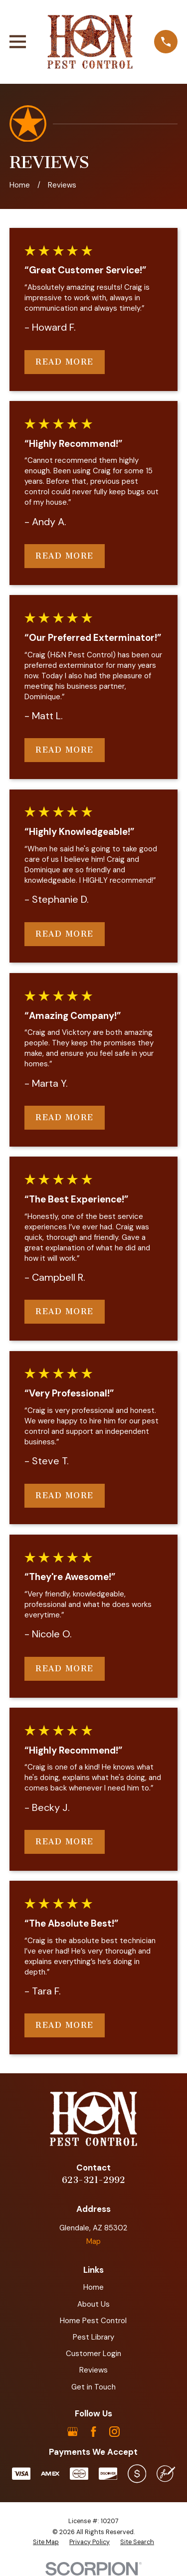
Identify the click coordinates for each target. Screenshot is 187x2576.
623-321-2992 (93, 2180)
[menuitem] (46, 2542)
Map (93, 2241)
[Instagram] (114, 2431)
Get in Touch (93, 2387)
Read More (64, 362)
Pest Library (93, 2337)
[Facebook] (93, 2431)
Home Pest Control (93, 2321)
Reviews (93, 2370)
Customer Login (93, 2354)
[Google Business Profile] (72, 2431)
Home (93, 2287)
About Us (93, 2304)
